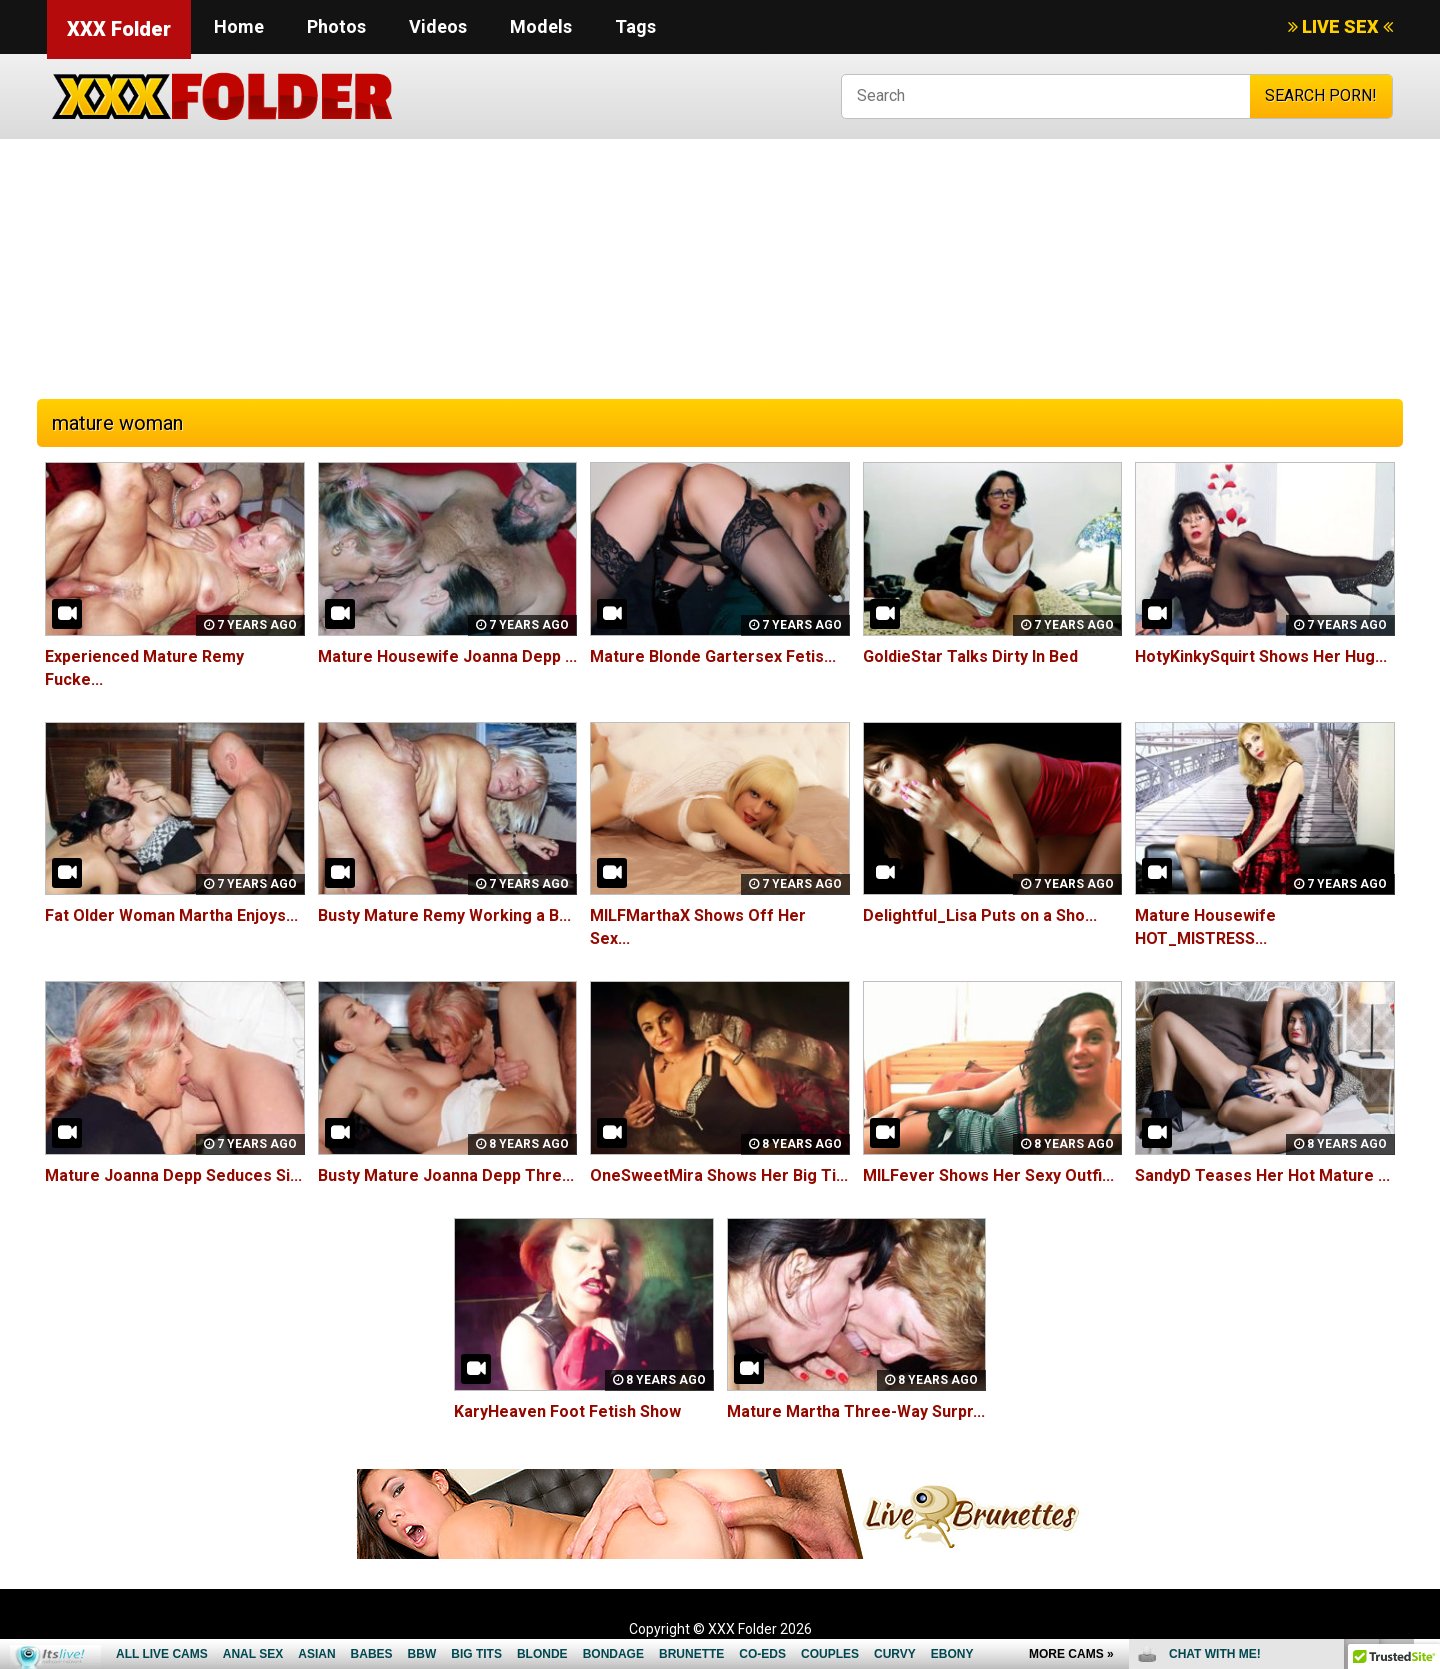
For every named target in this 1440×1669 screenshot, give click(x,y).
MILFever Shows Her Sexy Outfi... (988, 1175)
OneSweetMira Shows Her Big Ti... (719, 1175)
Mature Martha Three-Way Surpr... (856, 1411)
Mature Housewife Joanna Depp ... (447, 656)
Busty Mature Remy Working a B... (444, 915)
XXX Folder (119, 29)
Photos (336, 26)
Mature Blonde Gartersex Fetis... (713, 656)
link (1422, 1356)
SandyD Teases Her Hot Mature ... (1262, 1175)
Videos (438, 26)
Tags (635, 26)
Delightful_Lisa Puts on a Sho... (980, 915)
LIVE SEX (1340, 26)
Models (541, 26)
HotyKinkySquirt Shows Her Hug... (1261, 656)
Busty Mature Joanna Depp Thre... (446, 1175)
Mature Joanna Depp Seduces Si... (173, 1175)
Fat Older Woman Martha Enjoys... (171, 915)
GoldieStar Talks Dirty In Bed (970, 656)
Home (239, 26)
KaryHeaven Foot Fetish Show (567, 1411)
